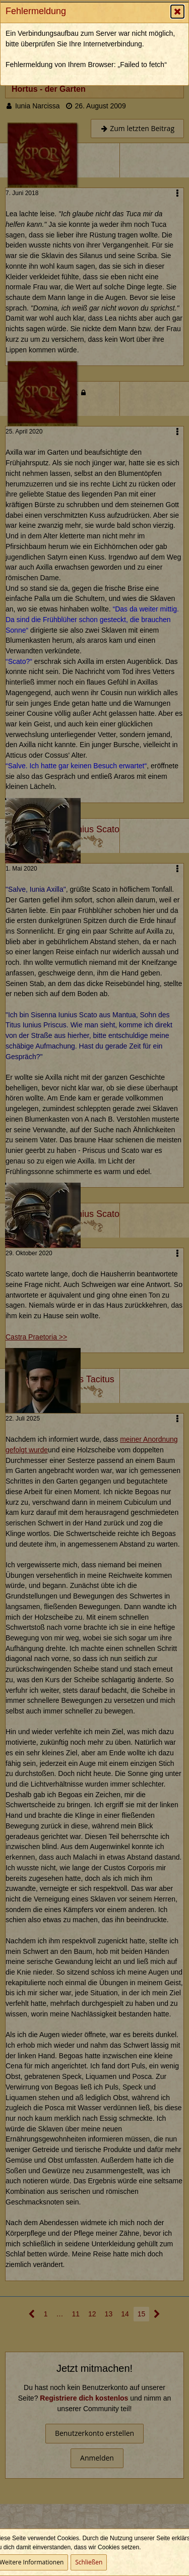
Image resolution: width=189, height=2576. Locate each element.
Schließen (88, 2562)
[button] (177, 12)
